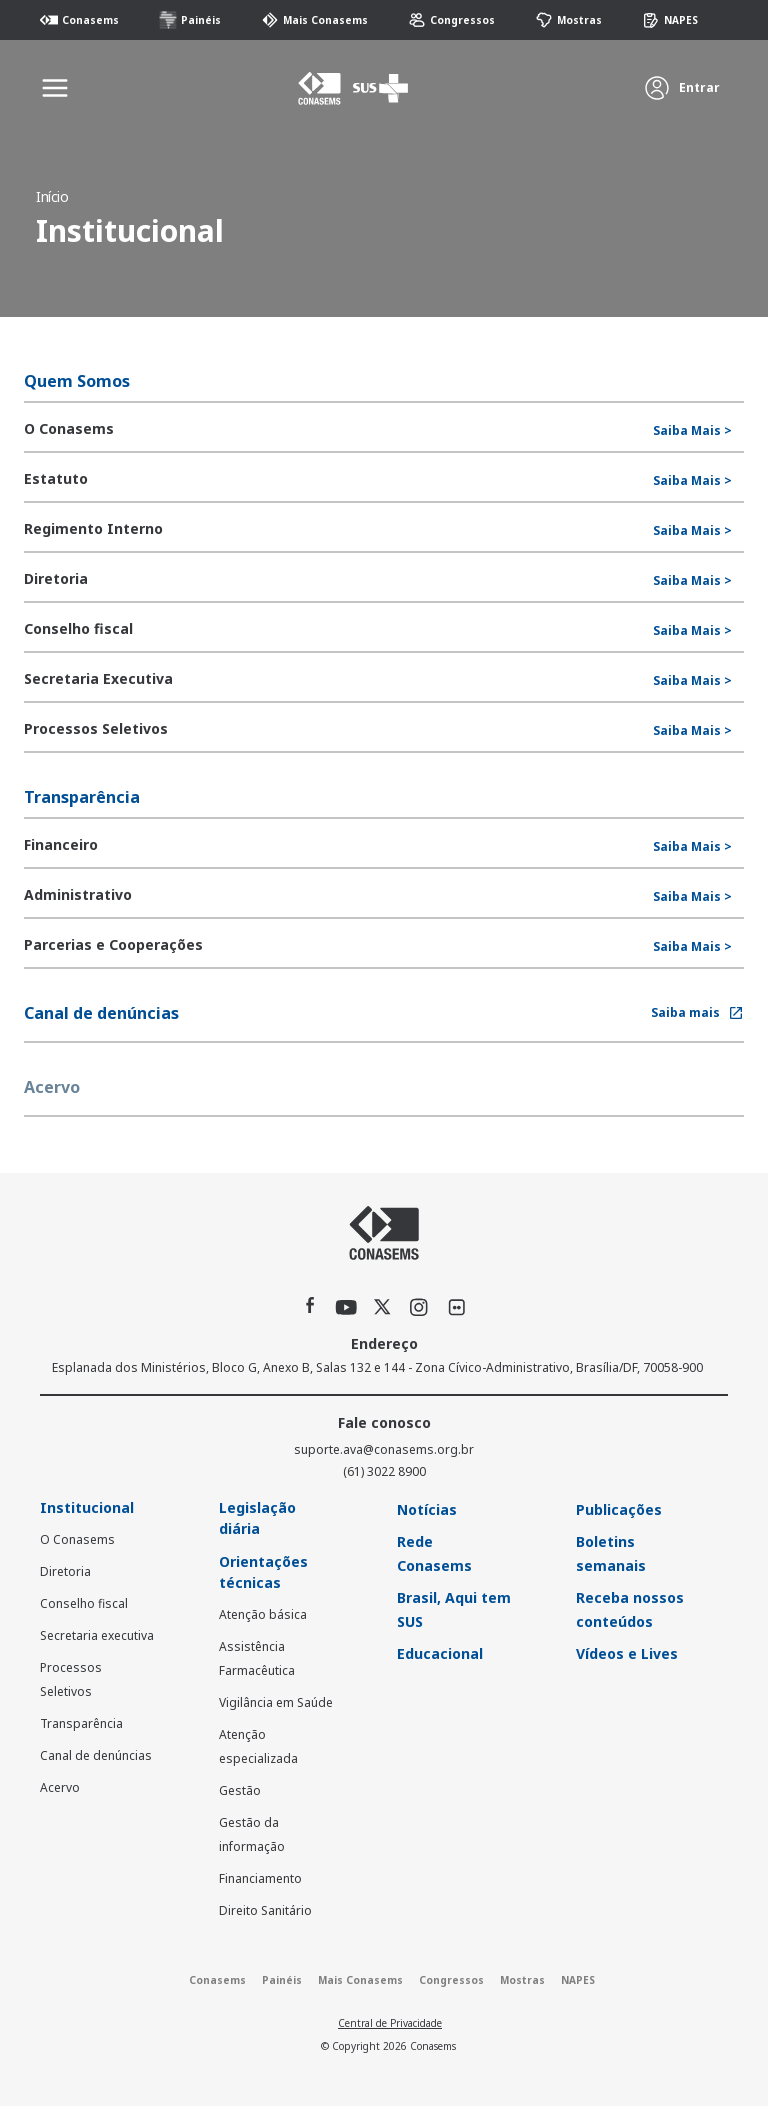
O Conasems (77, 1539)
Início (52, 196)
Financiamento (260, 1878)
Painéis (190, 20)
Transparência (81, 1723)
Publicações (619, 1509)
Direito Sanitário (265, 1910)
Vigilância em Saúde (276, 1702)
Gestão (240, 1790)
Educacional (440, 1653)
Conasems (79, 20)
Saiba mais (697, 1012)
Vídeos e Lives (627, 1653)
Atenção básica (263, 1614)
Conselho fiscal (84, 1603)
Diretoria (65, 1571)
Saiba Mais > (692, 430)
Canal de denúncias (96, 1755)
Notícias (427, 1509)
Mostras (568, 20)
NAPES (670, 20)
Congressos (451, 20)
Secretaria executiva (97, 1635)
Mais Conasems (314, 20)
